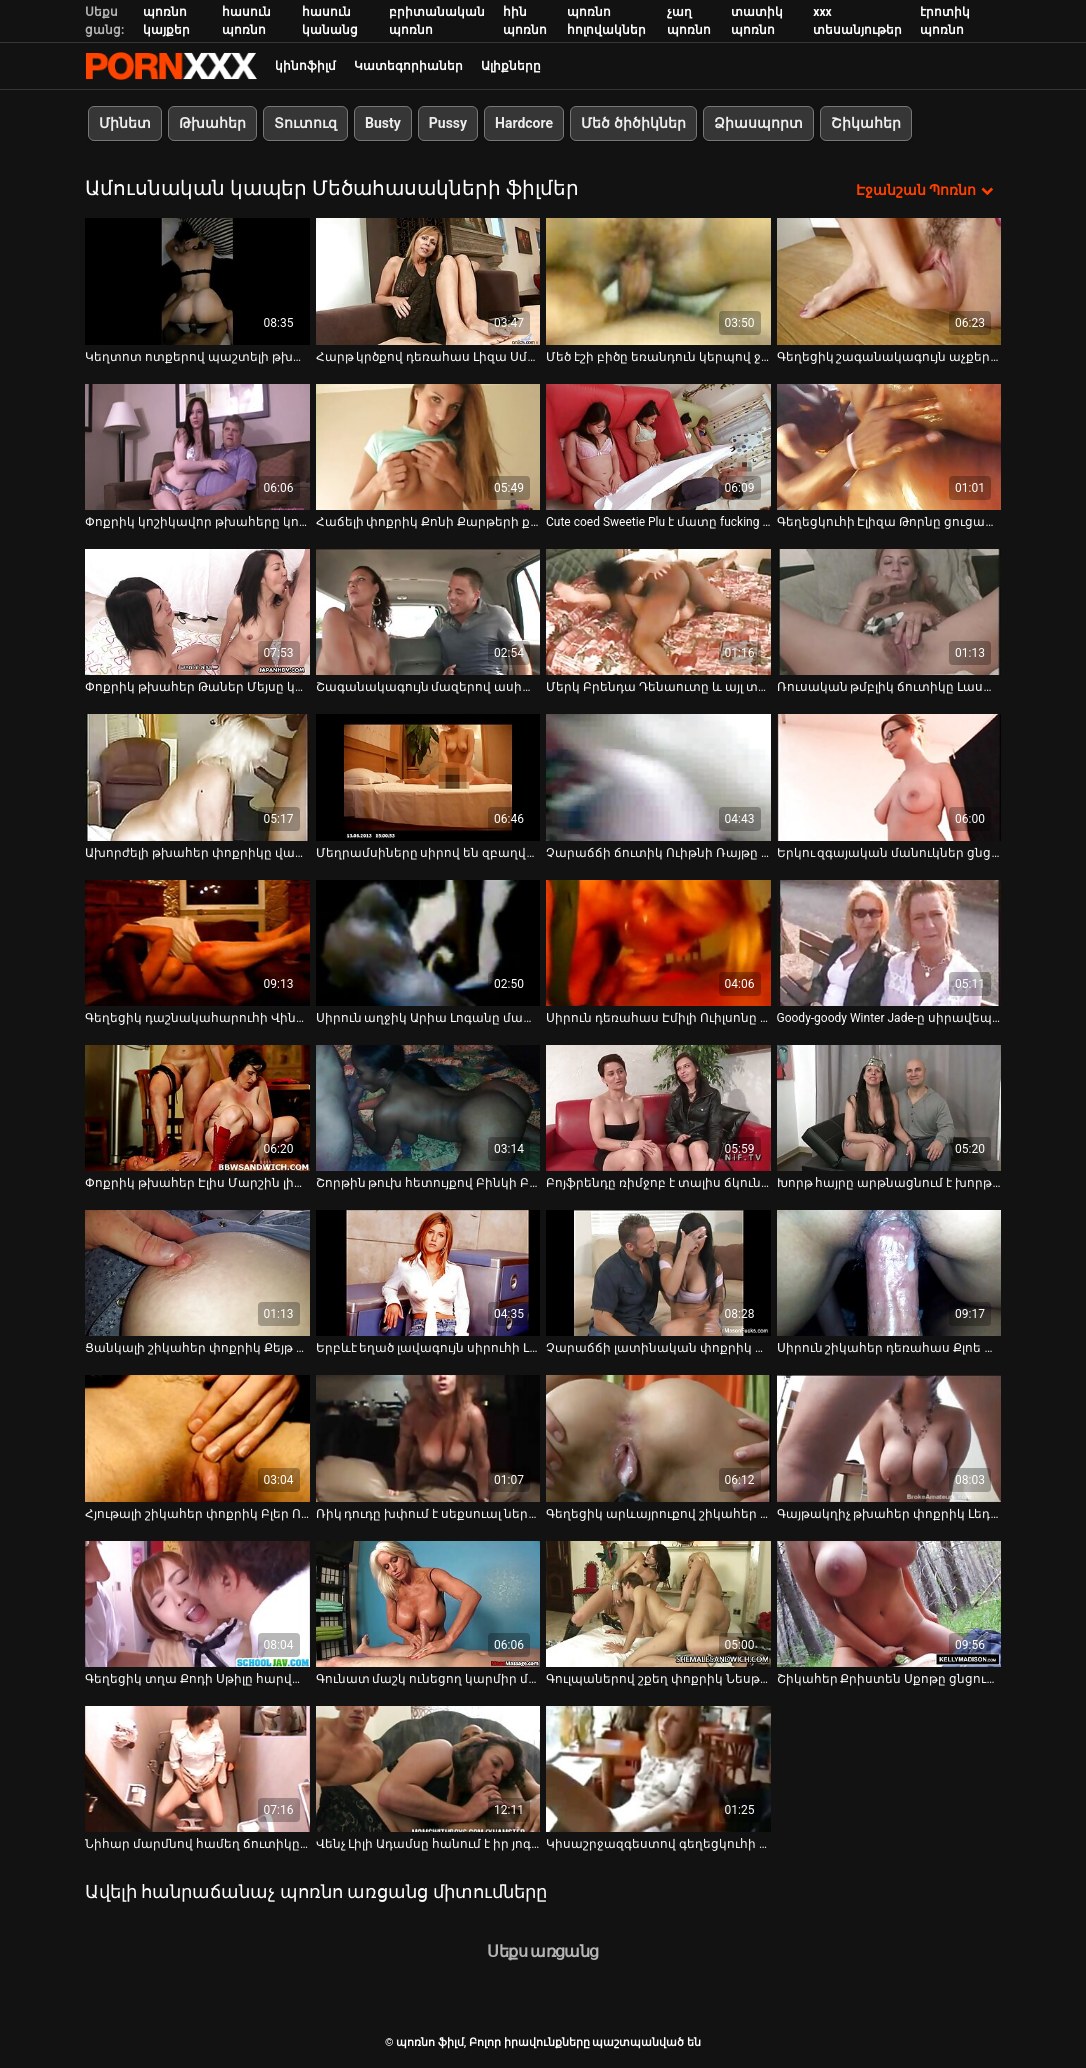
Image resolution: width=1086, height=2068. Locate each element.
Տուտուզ (305, 123)
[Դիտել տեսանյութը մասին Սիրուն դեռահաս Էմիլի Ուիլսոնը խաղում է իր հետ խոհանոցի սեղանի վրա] (658, 942)
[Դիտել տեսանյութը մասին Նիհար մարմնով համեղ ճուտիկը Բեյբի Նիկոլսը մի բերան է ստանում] (197, 1769)
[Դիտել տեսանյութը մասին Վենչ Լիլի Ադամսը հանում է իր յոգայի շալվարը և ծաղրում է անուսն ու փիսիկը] (428, 1769)
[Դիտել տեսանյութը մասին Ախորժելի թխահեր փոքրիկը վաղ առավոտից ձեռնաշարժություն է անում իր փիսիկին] (197, 777)
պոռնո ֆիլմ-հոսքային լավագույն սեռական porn (171, 66)
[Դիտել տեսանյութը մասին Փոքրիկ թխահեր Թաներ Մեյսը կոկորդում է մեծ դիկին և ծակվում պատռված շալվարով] (197, 612)
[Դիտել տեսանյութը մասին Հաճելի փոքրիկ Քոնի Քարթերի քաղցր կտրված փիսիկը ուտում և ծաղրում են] (428, 446)
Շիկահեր (866, 123)
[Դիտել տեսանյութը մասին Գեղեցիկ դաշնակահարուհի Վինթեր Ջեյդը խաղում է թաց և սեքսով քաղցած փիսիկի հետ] (197, 942)
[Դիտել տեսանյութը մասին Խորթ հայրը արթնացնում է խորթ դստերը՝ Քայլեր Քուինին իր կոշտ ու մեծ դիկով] (889, 1107)
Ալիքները (511, 66)
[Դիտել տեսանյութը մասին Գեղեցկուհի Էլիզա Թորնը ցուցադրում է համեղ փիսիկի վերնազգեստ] (889, 446)
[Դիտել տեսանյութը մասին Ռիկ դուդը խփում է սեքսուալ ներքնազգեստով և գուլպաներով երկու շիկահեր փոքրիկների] (428, 1438)
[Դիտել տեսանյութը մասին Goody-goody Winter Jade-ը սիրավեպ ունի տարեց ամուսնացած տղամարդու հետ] (889, 942)
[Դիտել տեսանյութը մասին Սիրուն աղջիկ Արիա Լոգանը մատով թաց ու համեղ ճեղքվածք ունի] (428, 942)
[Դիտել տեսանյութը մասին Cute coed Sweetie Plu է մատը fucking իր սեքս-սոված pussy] (658, 446)
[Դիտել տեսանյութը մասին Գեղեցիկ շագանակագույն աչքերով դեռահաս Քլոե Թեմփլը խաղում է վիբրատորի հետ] (889, 281)
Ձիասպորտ (758, 123)
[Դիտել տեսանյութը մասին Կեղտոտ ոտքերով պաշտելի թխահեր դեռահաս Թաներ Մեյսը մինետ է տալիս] (197, 281)
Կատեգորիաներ (408, 66)
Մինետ (125, 123)
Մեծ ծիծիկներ (633, 123)
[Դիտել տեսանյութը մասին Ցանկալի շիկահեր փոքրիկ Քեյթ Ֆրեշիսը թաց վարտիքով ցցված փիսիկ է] (197, 1273)
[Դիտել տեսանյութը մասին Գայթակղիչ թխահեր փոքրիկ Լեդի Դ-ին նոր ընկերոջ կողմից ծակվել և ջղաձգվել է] (889, 1438)
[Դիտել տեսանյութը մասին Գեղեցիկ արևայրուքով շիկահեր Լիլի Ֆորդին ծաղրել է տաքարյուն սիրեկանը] (658, 1438)
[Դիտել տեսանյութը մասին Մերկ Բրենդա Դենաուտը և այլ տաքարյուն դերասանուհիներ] (658, 612)
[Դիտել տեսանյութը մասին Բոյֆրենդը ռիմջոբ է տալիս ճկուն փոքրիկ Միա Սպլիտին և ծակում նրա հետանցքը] (658, 1107)
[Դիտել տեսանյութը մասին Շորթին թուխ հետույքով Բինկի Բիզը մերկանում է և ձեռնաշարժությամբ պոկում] (428, 1107)
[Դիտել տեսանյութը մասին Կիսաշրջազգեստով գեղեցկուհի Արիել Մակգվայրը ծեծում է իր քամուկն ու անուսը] (658, 1769)
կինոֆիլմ (305, 66)
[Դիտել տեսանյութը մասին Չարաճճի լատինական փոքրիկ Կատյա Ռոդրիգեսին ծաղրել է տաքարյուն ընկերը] (658, 1273)
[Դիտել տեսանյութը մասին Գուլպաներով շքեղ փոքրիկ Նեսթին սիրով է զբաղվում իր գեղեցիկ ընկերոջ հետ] (658, 1603)
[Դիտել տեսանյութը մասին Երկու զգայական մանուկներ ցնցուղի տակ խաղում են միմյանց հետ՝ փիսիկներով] (889, 777)
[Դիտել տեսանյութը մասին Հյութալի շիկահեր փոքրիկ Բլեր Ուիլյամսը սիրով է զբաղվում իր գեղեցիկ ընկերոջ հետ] (197, 1438)
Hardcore (524, 123)
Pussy (448, 123)
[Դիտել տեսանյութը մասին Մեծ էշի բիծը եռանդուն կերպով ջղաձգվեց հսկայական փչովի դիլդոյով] (658, 281)
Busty (383, 123)
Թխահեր (212, 123)
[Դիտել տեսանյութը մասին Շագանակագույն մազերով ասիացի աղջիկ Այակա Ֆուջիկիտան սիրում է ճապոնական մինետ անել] (428, 612)
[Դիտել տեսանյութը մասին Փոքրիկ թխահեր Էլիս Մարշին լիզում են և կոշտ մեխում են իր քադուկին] (197, 1107)
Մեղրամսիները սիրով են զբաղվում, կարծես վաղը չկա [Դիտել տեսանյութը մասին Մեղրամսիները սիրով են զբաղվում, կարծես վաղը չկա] (428, 852)
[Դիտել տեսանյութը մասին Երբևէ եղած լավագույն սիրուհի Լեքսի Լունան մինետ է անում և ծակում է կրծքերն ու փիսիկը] (428, 1273)
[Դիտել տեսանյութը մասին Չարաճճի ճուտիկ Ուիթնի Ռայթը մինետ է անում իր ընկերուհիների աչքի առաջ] (658, 777)
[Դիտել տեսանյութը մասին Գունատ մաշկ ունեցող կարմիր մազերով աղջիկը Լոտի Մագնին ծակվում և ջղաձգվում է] (428, 1603)
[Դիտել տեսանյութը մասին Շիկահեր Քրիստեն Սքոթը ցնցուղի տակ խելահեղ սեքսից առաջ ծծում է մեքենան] (889, 1603)
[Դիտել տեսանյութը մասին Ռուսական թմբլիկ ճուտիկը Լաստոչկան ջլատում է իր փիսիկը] (889, 612)
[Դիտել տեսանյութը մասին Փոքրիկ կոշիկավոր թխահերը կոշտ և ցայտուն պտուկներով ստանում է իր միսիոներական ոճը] (197, 446)
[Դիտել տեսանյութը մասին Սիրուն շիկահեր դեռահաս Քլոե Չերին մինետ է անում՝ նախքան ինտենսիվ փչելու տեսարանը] (889, 1273)
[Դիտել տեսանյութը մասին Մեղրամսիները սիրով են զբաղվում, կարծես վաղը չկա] (428, 777)
